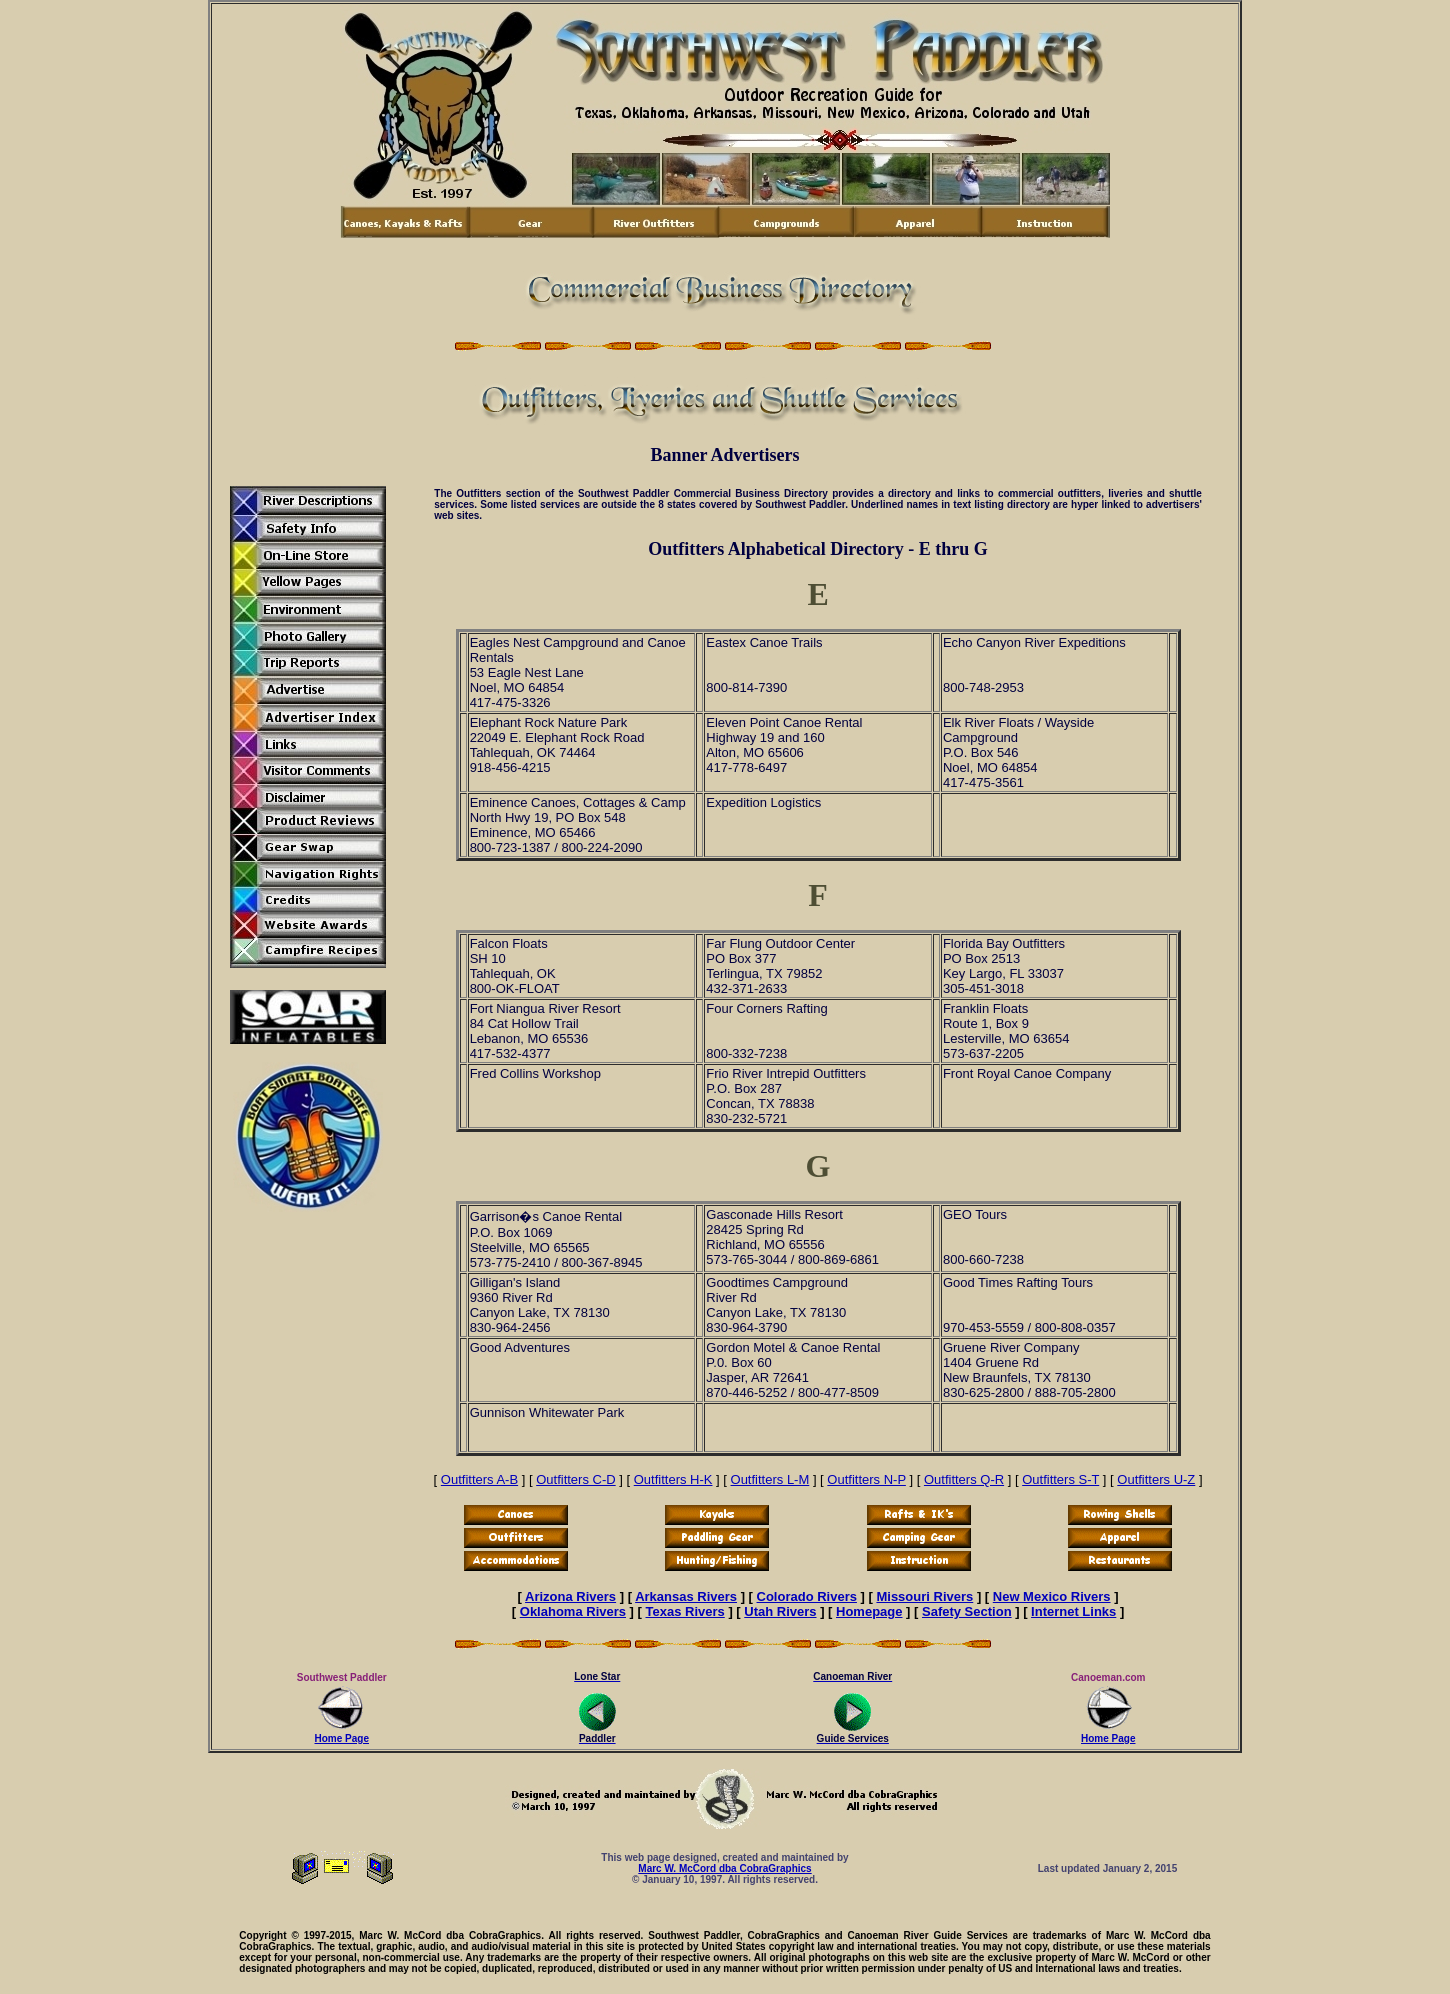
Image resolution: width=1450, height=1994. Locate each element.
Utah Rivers (780, 1611)
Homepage (869, 1611)
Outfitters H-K (673, 1479)
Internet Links (1073, 1611)
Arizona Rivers (570, 1596)
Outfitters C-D (575, 1479)
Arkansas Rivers (686, 1596)
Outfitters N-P (866, 1479)
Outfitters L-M (770, 1479)
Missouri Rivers (924, 1596)
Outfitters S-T (1060, 1479)
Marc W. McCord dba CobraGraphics (724, 1868)
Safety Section (967, 1611)
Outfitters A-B (479, 1479)
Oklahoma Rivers (573, 1611)
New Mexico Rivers (1052, 1596)
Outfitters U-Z (1156, 1479)
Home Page (342, 1734)
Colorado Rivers (807, 1596)
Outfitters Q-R (964, 1479)
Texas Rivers (685, 1611)
